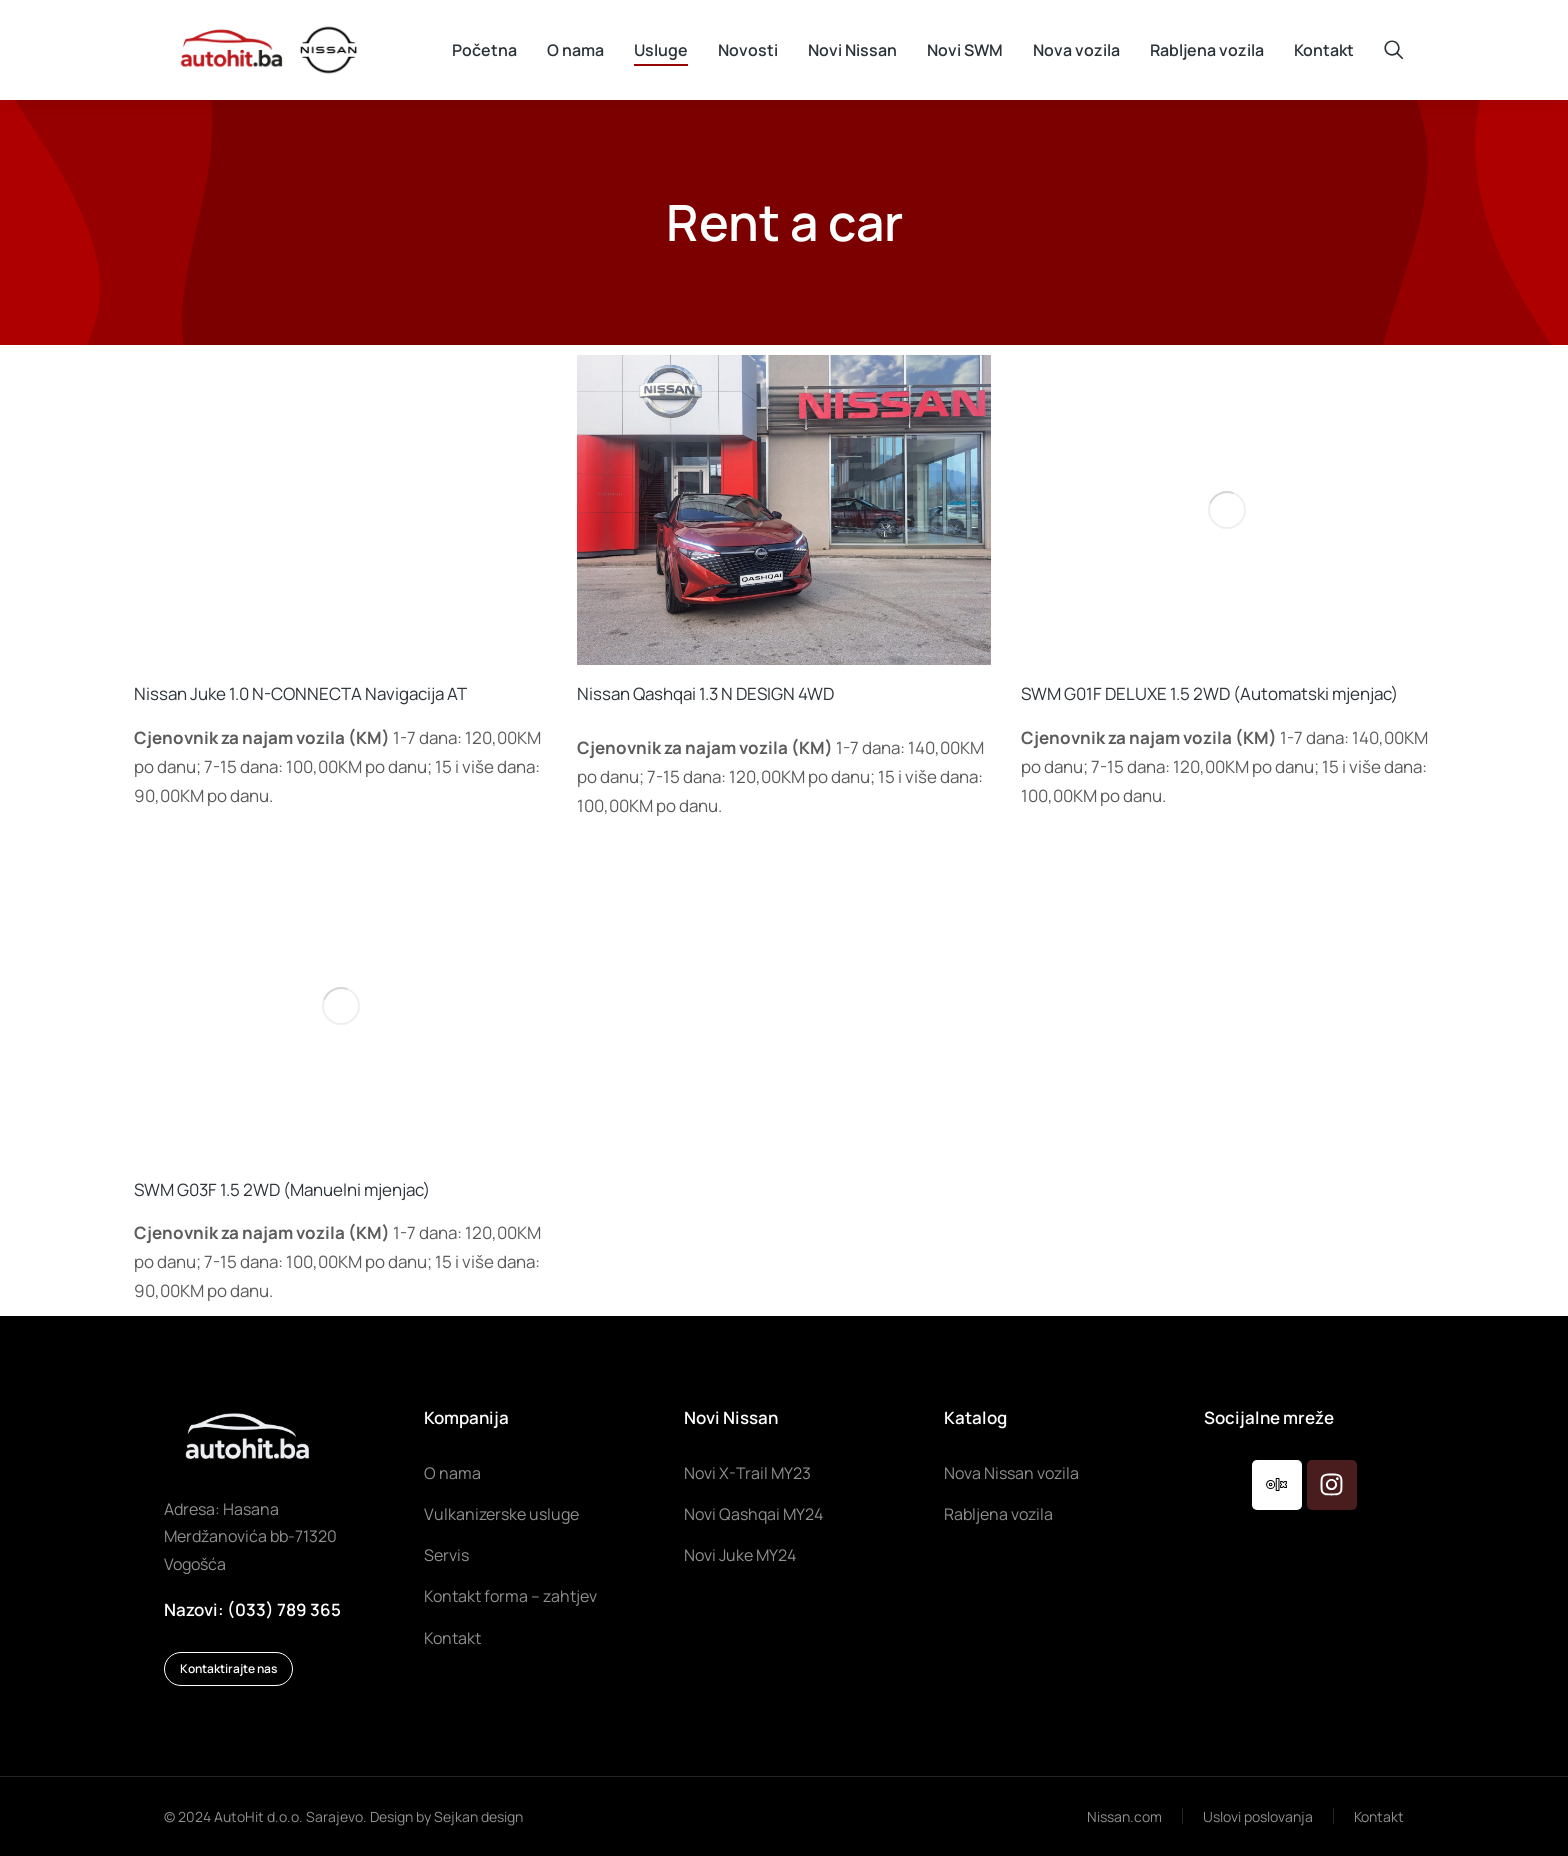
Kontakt (1379, 1816)
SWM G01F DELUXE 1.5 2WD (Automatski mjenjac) (1209, 693)
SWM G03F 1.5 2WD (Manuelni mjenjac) (282, 1189)
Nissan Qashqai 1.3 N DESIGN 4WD (705, 693)
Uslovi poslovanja (1258, 1816)
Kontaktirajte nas (228, 1668)
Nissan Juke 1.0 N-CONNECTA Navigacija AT (300, 693)
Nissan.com (1124, 1816)
